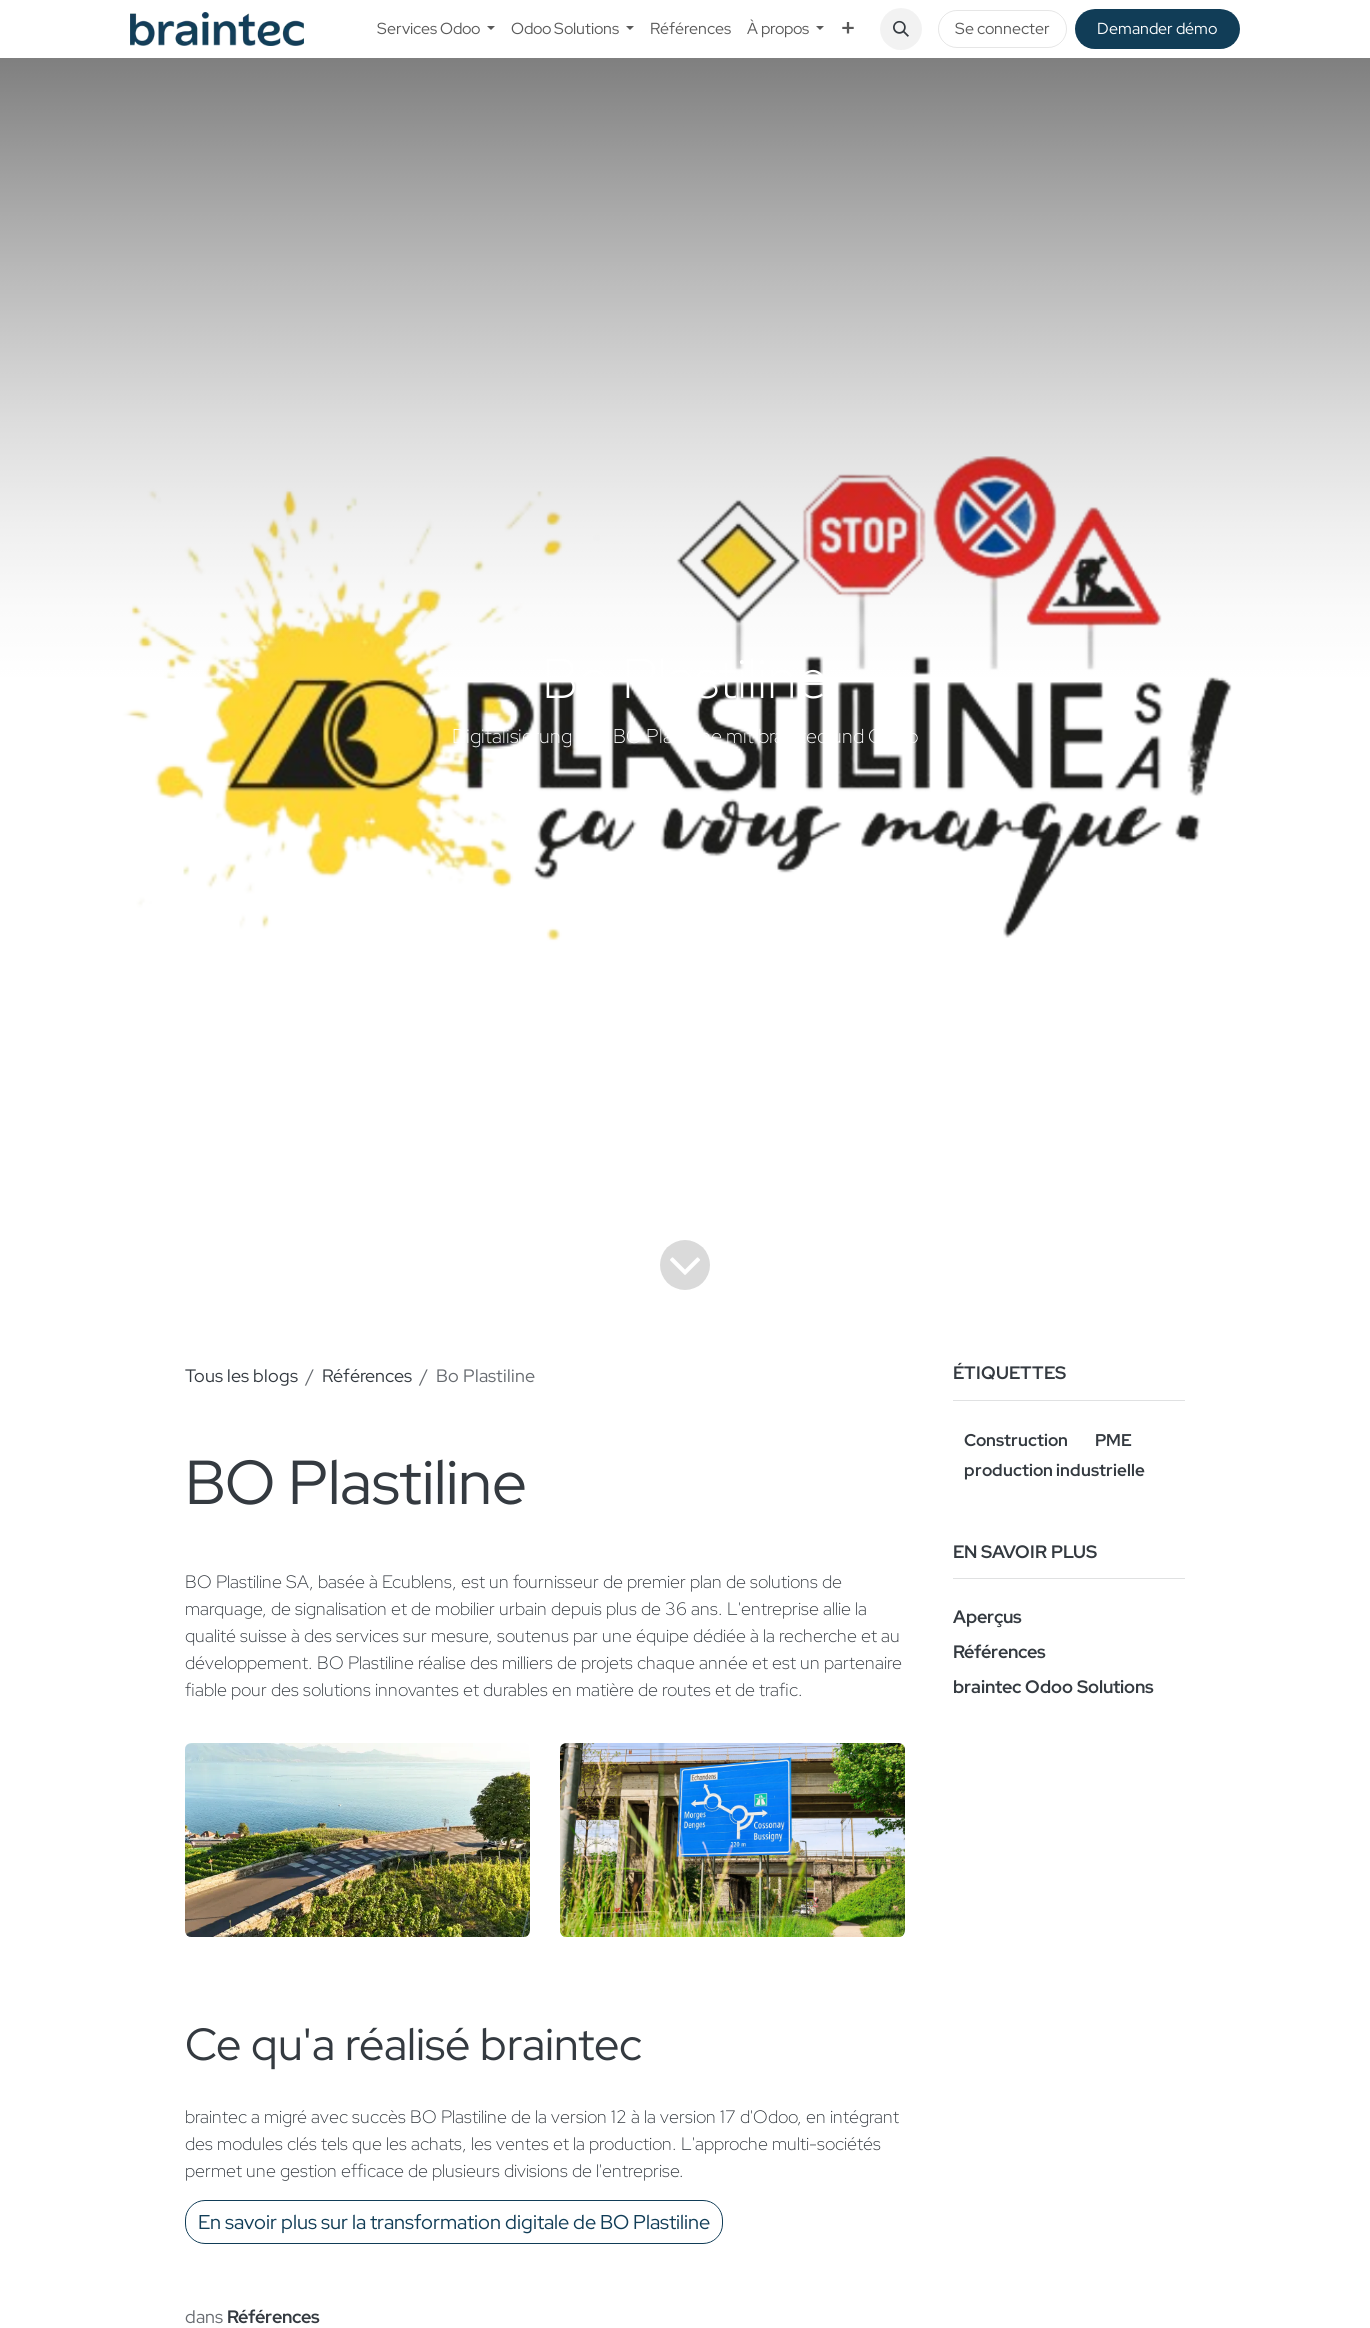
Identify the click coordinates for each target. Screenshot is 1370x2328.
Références (367, 1375)
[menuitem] (436, 29)
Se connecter (1002, 28)
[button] (901, 29)
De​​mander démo (1157, 28)
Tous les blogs (241, 1375)
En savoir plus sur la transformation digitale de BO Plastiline (454, 2222)
